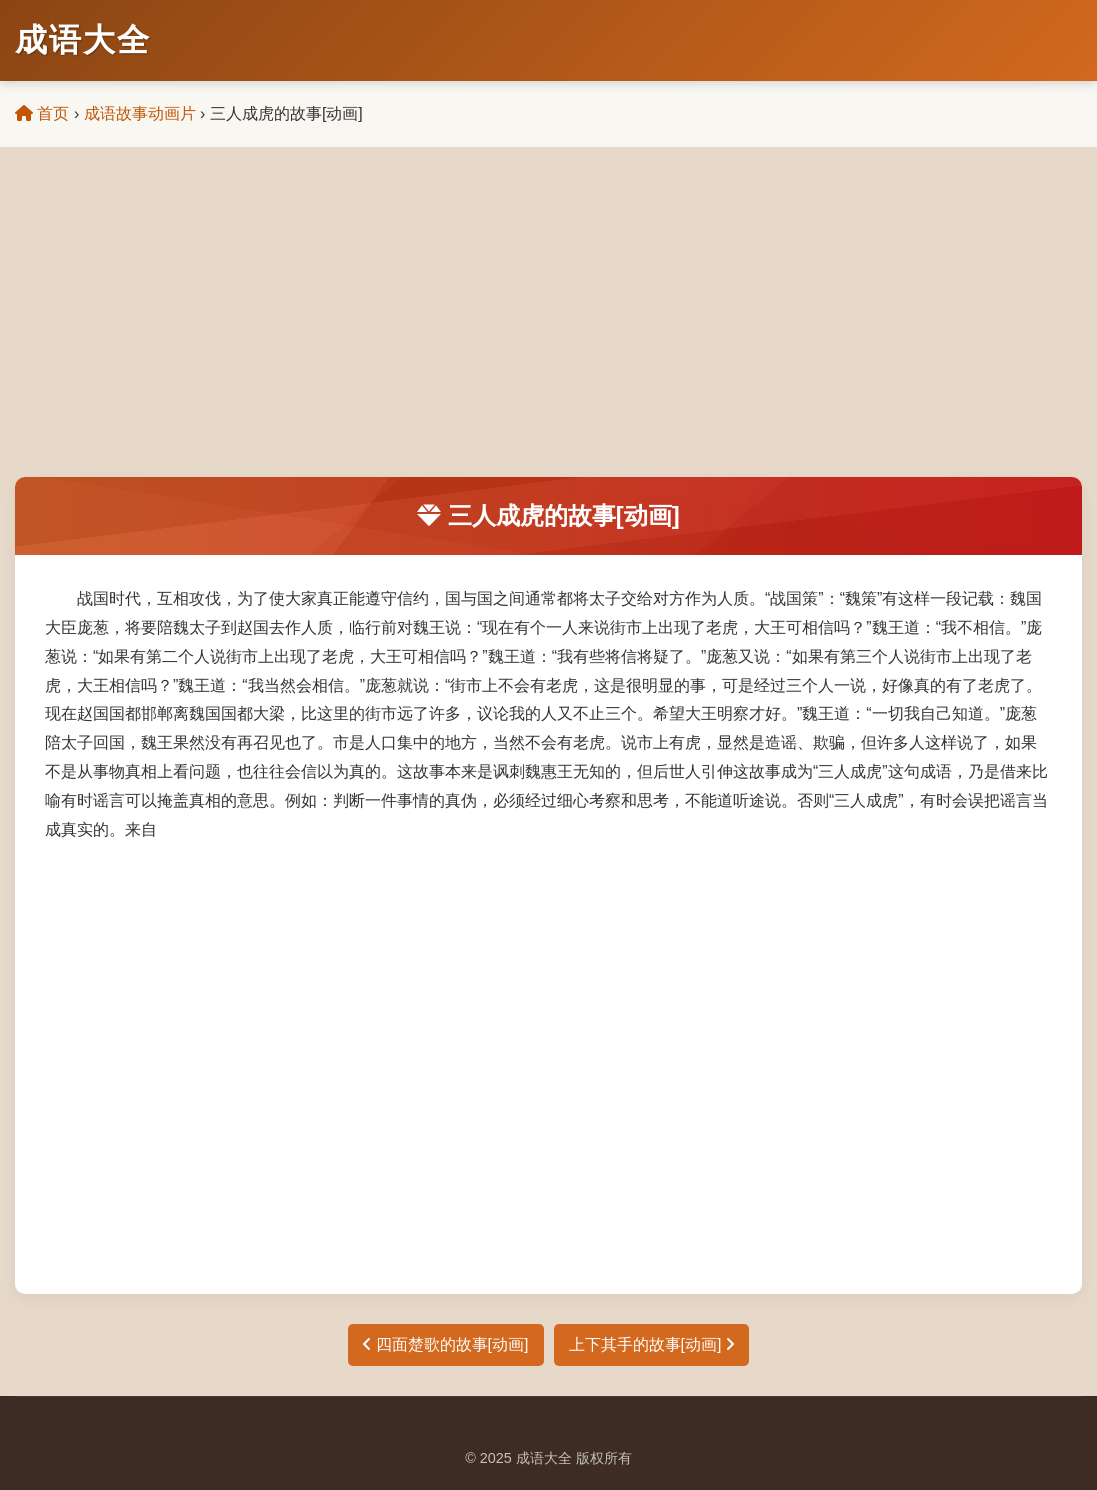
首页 (42, 113)
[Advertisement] (548, 327)
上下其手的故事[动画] (651, 1344)
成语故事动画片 (140, 113)
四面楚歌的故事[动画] (445, 1344)
